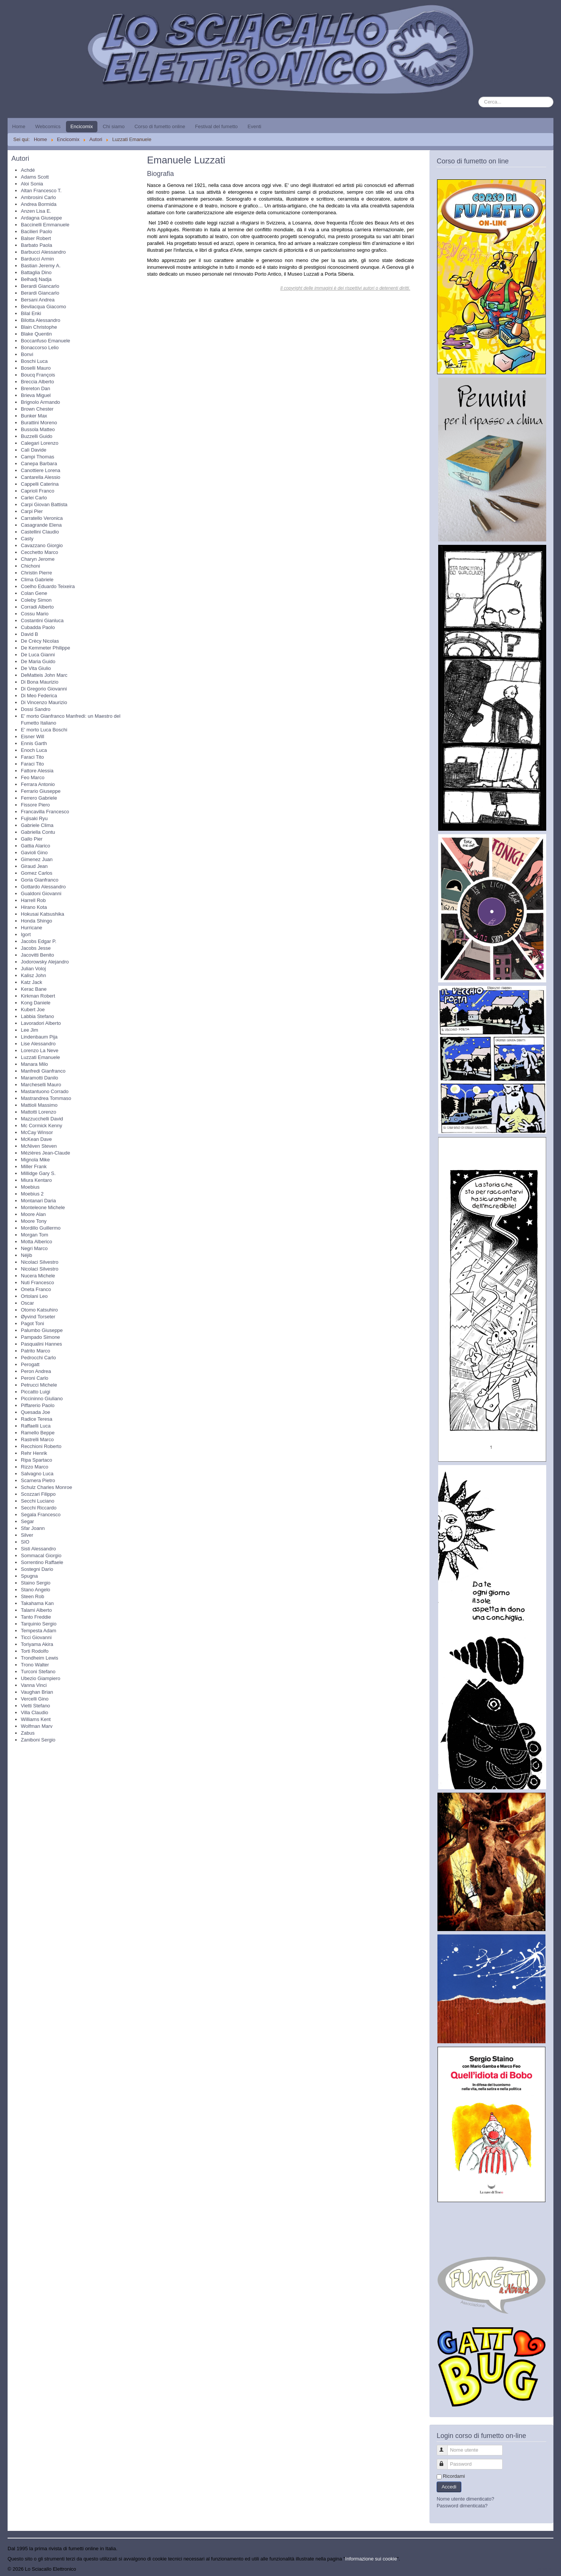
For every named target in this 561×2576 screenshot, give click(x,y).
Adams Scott (35, 177)
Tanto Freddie (36, 1617)
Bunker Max (34, 416)
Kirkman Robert (38, 996)
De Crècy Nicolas (40, 641)
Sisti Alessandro (38, 1549)
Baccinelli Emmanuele (45, 224)
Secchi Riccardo (38, 1508)
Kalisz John (33, 975)
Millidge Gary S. (38, 1173)
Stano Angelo (35, 1589)
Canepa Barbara (39, 463)
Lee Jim (29, 1030)
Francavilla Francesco (45, 811)
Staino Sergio (35, 1583)
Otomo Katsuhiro (39, 1310)
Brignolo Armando (40, 402)
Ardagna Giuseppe (41, 218)
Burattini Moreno (39, 422)
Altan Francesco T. (41, 190)
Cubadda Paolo (38, 627)
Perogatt (30, 1364)
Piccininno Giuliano (42, 1398)
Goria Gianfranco (39, 880)
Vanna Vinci (34, 1685)
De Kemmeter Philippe (45, 648)
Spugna (29, 1576)
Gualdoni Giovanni (41, 893)
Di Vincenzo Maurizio (44, 702)
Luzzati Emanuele (40, 1057)
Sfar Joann (33, 1528)
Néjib (26, 1255)
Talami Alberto (36, 1610)
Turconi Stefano (38, 1671)
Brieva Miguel (36, 395)
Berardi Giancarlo (40, 286)
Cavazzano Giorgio (42, 545)
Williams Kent (36, 1719)
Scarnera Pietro (38, 1480)
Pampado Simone (40, 1337)
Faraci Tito (32, 757)
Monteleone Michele (43, 1207)
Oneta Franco (36, 1289)
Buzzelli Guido (36, 436)
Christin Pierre (36, 573)
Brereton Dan (35, 388)
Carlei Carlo (34, 497)
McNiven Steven (39, 1146)
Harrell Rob (33, 900)
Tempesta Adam (38, 1630)
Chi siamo (114, 126)
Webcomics (48, 126)
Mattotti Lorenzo (38, 1112)
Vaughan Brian (37, 1692)
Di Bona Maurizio (39, 682)
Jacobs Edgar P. (38, 941)
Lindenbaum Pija (39, 1037)
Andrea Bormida (38, 204)
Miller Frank (34, 1166)
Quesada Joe (35, 1412)
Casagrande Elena (41, 525)
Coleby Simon (36, 600)
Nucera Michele (38, 1276)
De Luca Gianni (38, 654)
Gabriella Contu (38, 832)
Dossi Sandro (35, 709)
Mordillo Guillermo (41, 1228)
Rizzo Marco (34, 1467)
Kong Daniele (35, 1003)
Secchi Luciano (37, 1501)
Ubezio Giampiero (40, 1678)
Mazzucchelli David (42, 1119)
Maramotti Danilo (39, 1078)
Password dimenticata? (462, 2506)
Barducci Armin (37, 259)
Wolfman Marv (37, 1726)
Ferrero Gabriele (39, 798)
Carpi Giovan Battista (44, 504)
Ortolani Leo (34, 1296)
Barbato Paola (36, 245)
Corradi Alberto (37, 607)
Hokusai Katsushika (42, 914)
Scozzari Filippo (38, 1494)
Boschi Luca (34, 361)
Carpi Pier (32, 511)
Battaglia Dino (36, 272)
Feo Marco (32, 777)
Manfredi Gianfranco (43, 1071)
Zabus (27, 1733)
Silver (27, 1535)
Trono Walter (35, 1665)
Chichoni (30, 566)
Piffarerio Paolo (38, 1405)
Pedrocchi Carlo (38, 1357)
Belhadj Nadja (36, 279)
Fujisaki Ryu (34, 818)
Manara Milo (34, 1064)
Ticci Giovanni (36, 1637)
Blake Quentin (36, 334)
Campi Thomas (37, 457)
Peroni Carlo (34, 1378)
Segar (27, 1521)
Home (18, 126)
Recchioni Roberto (41, 1446)
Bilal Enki (31, 313)
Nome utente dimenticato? (465, 2499)
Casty (27, 538)
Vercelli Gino (35, 1699)
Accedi (449, 2487)
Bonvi (27, 354)
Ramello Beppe (38, 1432)
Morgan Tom (34, 1235)
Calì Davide (33, 450)
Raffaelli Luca (36, 1426)
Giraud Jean (34, 866)
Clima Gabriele (37, 579)
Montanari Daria (38, 1200)
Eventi (254, 126)
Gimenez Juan (37, 859)
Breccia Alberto (37, 381)
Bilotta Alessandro (40, 320)
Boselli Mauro (36, 368)
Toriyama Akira (37, 1644)
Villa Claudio (34, 1712)
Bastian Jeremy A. (41, 265)
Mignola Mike (35, 1159)
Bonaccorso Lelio (40, 347)
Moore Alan (33, 1214)
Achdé (28, 170)
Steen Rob (32, 1596)
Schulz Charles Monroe (46, 1487)
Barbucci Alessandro (43, 252)
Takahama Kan (37, 1603)
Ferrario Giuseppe (41, 791)
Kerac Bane (34, 989)
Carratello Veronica (42, 518)
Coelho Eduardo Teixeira (48, 586)
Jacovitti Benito (37, 955)
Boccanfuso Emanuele (45, 341)
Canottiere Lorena (40, 470)
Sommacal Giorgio (41, 1555)
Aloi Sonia (32, 184)
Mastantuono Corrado (45, 1091)
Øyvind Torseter (38, 1316)
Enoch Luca (34, 750)
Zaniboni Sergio (38, 1740)
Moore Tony (34, 1221)
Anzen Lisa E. (36, 211)
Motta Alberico (36, 1241)
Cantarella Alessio (40, 477)
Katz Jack (31, 982)
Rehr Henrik (34, 1453)
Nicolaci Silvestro (39, 1262)
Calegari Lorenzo (39, 443)
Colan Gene (34, 593)
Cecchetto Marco (39, 552)
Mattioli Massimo (39, 1105)
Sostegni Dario (37, 1569)
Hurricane (31, 927)
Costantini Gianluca (42, 620)
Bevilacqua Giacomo (43, 306)
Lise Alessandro (38, 1043)
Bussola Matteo (38, 429)
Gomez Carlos (36, 873)
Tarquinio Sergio (38, 1624)
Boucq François (38, 375)
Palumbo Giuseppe (42, 1330)
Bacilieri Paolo (36, 231)
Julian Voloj (33, 968)
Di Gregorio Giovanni (44, 689)
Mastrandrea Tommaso (46, 1098)
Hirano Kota (34, 907)
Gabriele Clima (37, 825)
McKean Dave (36, 1139)
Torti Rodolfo (35, 1651)
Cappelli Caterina (40, 484)
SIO (25, 1542)
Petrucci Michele (39, 1385)
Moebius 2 (32, 1194)
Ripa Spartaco (36, 1460)
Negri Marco (34, 1248)
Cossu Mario (35, 614)
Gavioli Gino (34, 852)
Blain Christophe (39, 327)
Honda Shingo (36, 921)
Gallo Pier (31, 839)
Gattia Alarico (35, 846)
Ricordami (454, 2476)
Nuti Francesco (37, 1282)
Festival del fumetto (216, 126)
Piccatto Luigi (35, 1392)
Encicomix (82, 126)
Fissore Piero (35, 805)
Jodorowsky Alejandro (45, 962)
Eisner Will (32, 736)
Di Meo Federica (39, 695)
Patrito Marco (35, 1351)
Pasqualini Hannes (41, 1344)
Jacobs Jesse (36, 948)
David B (29, 634)
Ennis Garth (34, 743)
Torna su (543, 2569)
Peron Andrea (36, 1371)
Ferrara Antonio (38, 784)
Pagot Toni (32, 1323)
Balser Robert (36, 238)
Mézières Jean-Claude (45, 1153)
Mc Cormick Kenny (41, 1125)
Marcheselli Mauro (41, 1084)
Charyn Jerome (38, 559)
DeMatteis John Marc (44, 675)
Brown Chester (37, 409)
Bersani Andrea (38, 300)
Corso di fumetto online (160, 126)
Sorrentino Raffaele (42, 1562)
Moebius (30, 1187)
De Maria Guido (38, 661)
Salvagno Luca (37, 1473)
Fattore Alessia (37, 770)
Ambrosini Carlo (38, 197)
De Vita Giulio (36, 668)
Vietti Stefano (35, 1705)
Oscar (27, 1303)
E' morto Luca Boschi (44, 730)
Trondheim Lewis (39, 1658)
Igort (26, 934)
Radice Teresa (36, 1419)
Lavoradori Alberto (41, 1023)
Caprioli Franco (37, 491)
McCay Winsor (37, 1132)
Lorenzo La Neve (39, 1050)
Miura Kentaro (36, 1180)
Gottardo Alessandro (43, 887)
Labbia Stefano (37, 1016)
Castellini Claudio (40, 532)
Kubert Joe (33, 1009)
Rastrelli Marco (37, 1439)
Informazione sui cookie (371, 2559)
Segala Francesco (41, 1514)
